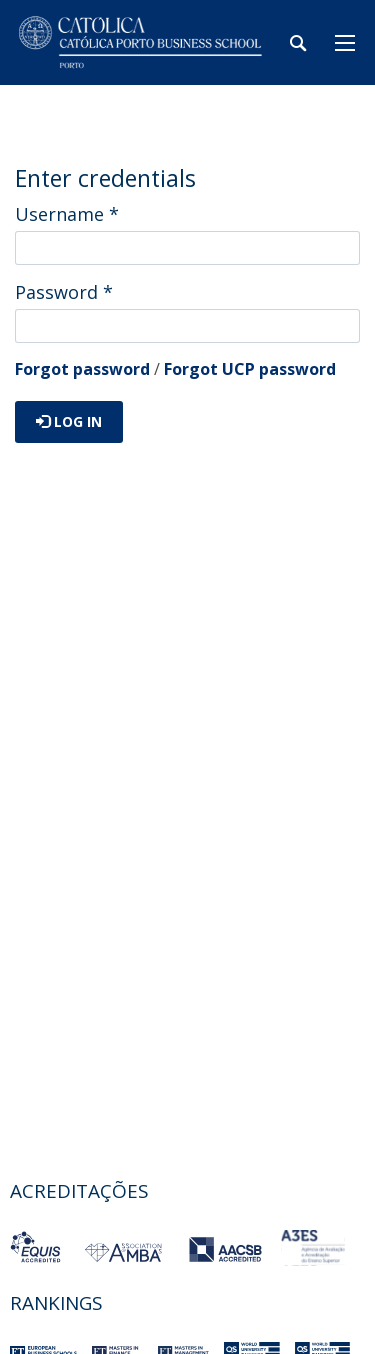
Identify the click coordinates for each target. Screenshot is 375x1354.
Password (64, 292)
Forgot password (82, 369)
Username (67, 214)
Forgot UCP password (250, 369)
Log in (69, 421)
